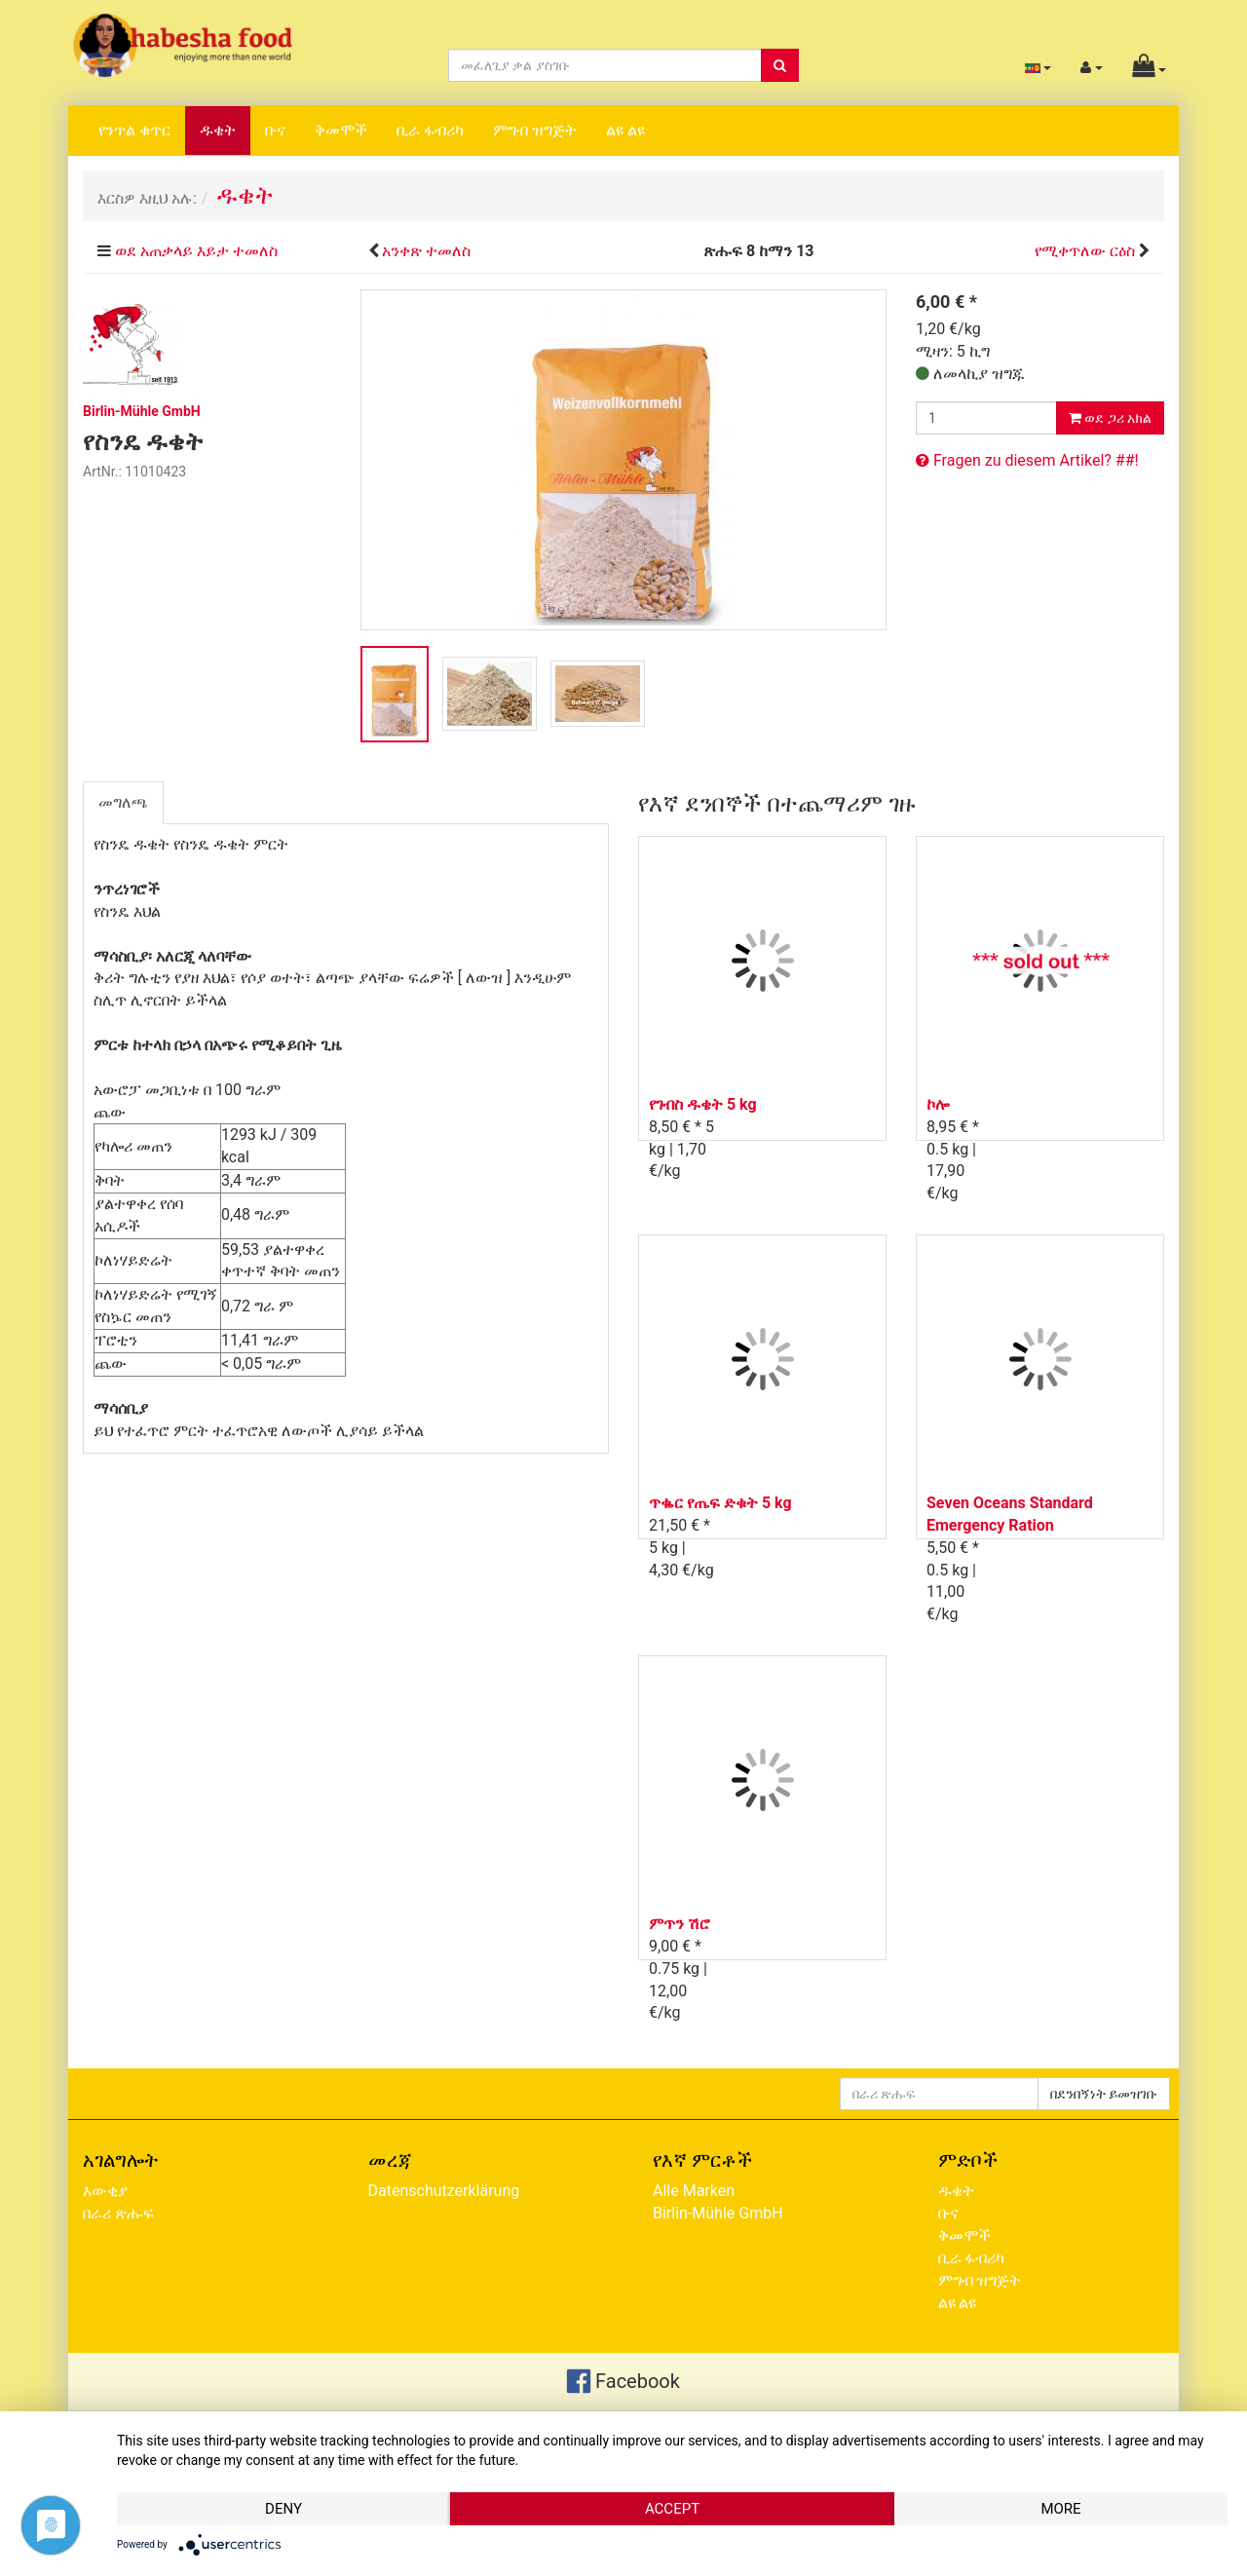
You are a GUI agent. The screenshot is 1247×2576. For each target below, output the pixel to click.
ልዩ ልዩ (625, 130)
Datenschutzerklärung (444, 2190)
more (1060, 2509)
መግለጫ (123, 802)
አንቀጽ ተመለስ (426, 251)
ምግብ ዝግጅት (535, 130)
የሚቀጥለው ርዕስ (1085, 251)
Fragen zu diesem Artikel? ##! (1027, 460)
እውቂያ (105, 2190)
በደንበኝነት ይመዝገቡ (1103, 2094)
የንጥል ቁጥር (134, 130)
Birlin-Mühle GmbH (718, 2213)
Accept (672, 2509)
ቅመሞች (341, 130)
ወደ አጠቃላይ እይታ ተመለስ (196, 251)
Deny (283, 2509)
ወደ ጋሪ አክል (1110, 418)
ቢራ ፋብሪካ (430, 130)
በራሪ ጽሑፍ (118, 2213)
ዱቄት (218, 130)
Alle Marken (694, 2190)
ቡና (275, 130)
